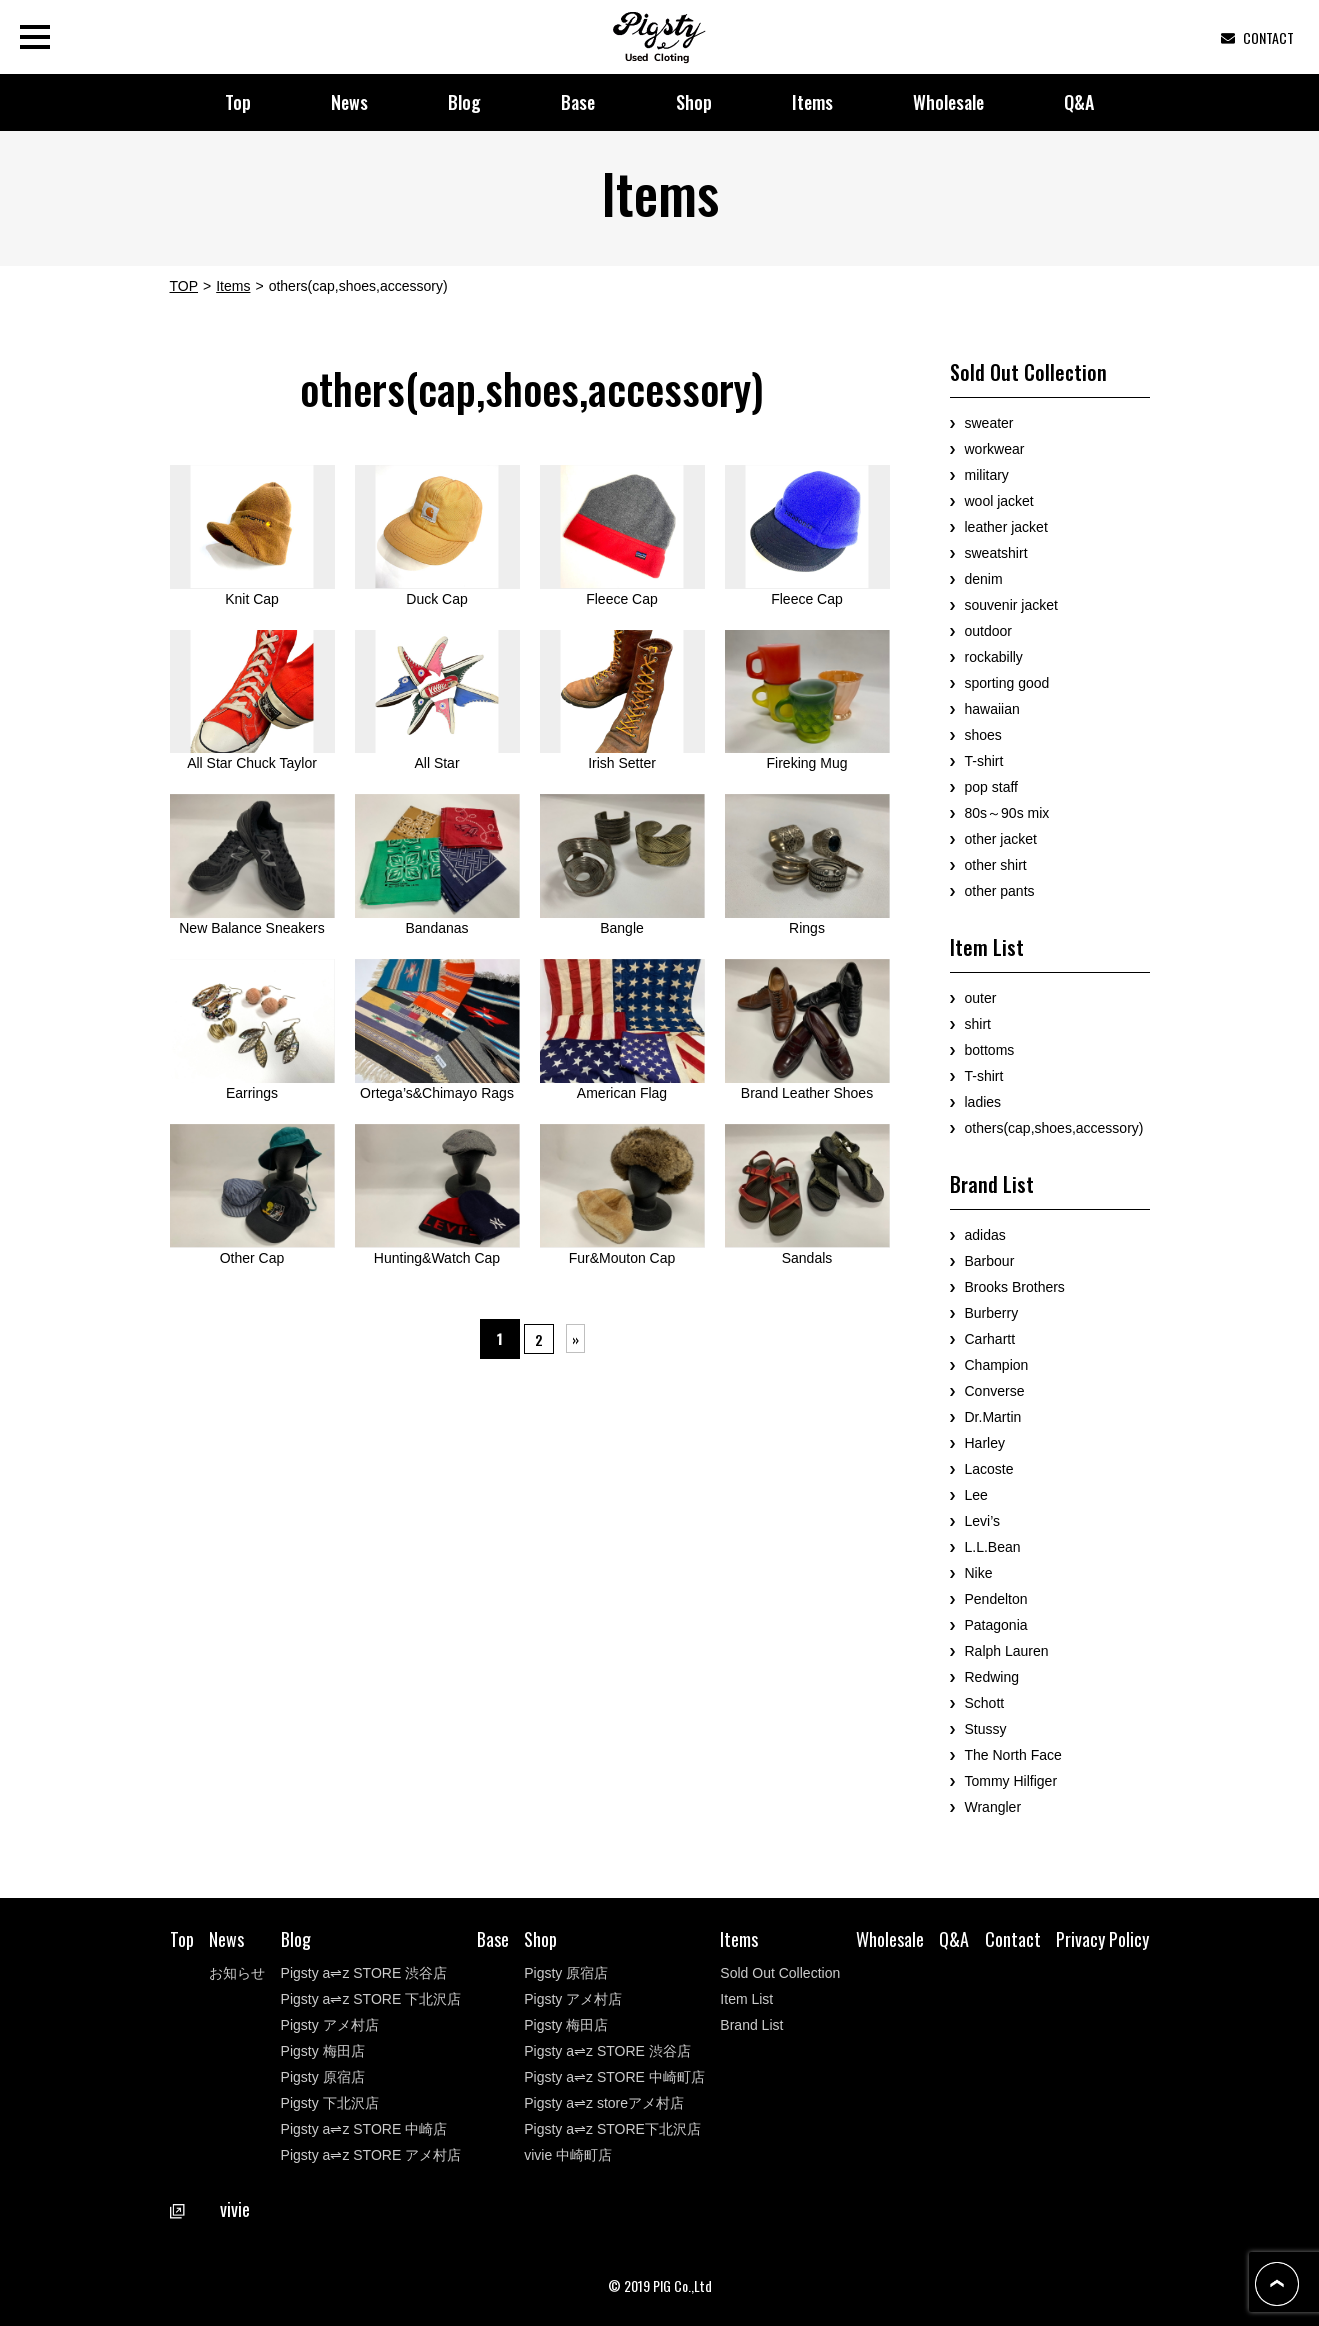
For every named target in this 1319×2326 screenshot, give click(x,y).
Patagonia (996, 1625)
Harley (985, 1443)
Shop (694, 102)
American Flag (622, 1030)
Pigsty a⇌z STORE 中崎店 (364, 2129)
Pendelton (996, 1599)
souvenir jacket (1011, 605)
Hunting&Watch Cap (437, 1195)
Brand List (751, 2025)
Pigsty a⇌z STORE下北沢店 (612, 2129)
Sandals (807, 1195)
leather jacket (1006, 527)
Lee (976, 1495)
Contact (1013, 1939)
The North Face (1013, 1755)
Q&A (1079, 102)
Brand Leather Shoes (807, 1030)
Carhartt (990, 1339)
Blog (464, 102)
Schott (985, 1703)
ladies (983, 1102)
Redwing (992, 1677)
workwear (995, 449)
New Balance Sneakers (252, 865)
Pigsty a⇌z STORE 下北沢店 (371, 1999)
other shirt (996, 865)
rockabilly (994, 657)
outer (981, 998)
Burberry (992, 1313)
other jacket (1001, 839)
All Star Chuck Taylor (252, 701)
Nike (979, 1573)
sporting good (1007, 683)
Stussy (986, 1729)
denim (984, 579)
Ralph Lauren (1007, 1651)
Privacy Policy (1102, 1939)
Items (812, 102)
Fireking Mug (807, 701)
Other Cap (252, 1195)
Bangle (622, 865)
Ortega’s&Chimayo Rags (437, 1030)
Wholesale (948, 102)
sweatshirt (996, 553)
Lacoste (989, 1469)
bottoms (990, 1050)
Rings (807, 865)
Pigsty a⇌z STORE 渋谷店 (364, 1973)
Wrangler (993, 1807)
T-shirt (984, 761)
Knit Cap (252, 536)
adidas (985, 1235)
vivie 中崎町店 (568, 2155)
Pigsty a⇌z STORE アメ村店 (371, 2155)
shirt (978, 1024)
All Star (437, 701)
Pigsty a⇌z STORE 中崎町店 (614, 2077)
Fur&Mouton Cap (622, 1195)
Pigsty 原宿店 (323, 2077)
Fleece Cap (622, 536)
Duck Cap (437, 536)
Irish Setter (622, 701)
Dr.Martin (993, 1417)
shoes (983, 735)
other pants (1000, 891)
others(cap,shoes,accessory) (1054, 1128)
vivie (210, 2209)
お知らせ (237, 1973)
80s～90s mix (1007, 813)
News (349, 102)
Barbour (990, 1261)
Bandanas (437, 865)
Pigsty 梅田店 (323, 2051)
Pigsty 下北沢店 (330, 2103)
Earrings (252, 1030)
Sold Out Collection (780, 1973)
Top (238, 102)
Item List (746, 1999)
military (987, 475)
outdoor (988, 631)
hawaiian (992, 709)
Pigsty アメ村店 (330, 2025)
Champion (997, 1365)
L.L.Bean (993, 1547)
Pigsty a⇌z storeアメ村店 (604, 2103)
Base (578, 102)
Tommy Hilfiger (1011, 1781)
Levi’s (983, 1521)
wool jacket (999, 501)
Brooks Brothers (1015, 1287)
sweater (989, 423)
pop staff (991, 787)
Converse (995, 1391)
